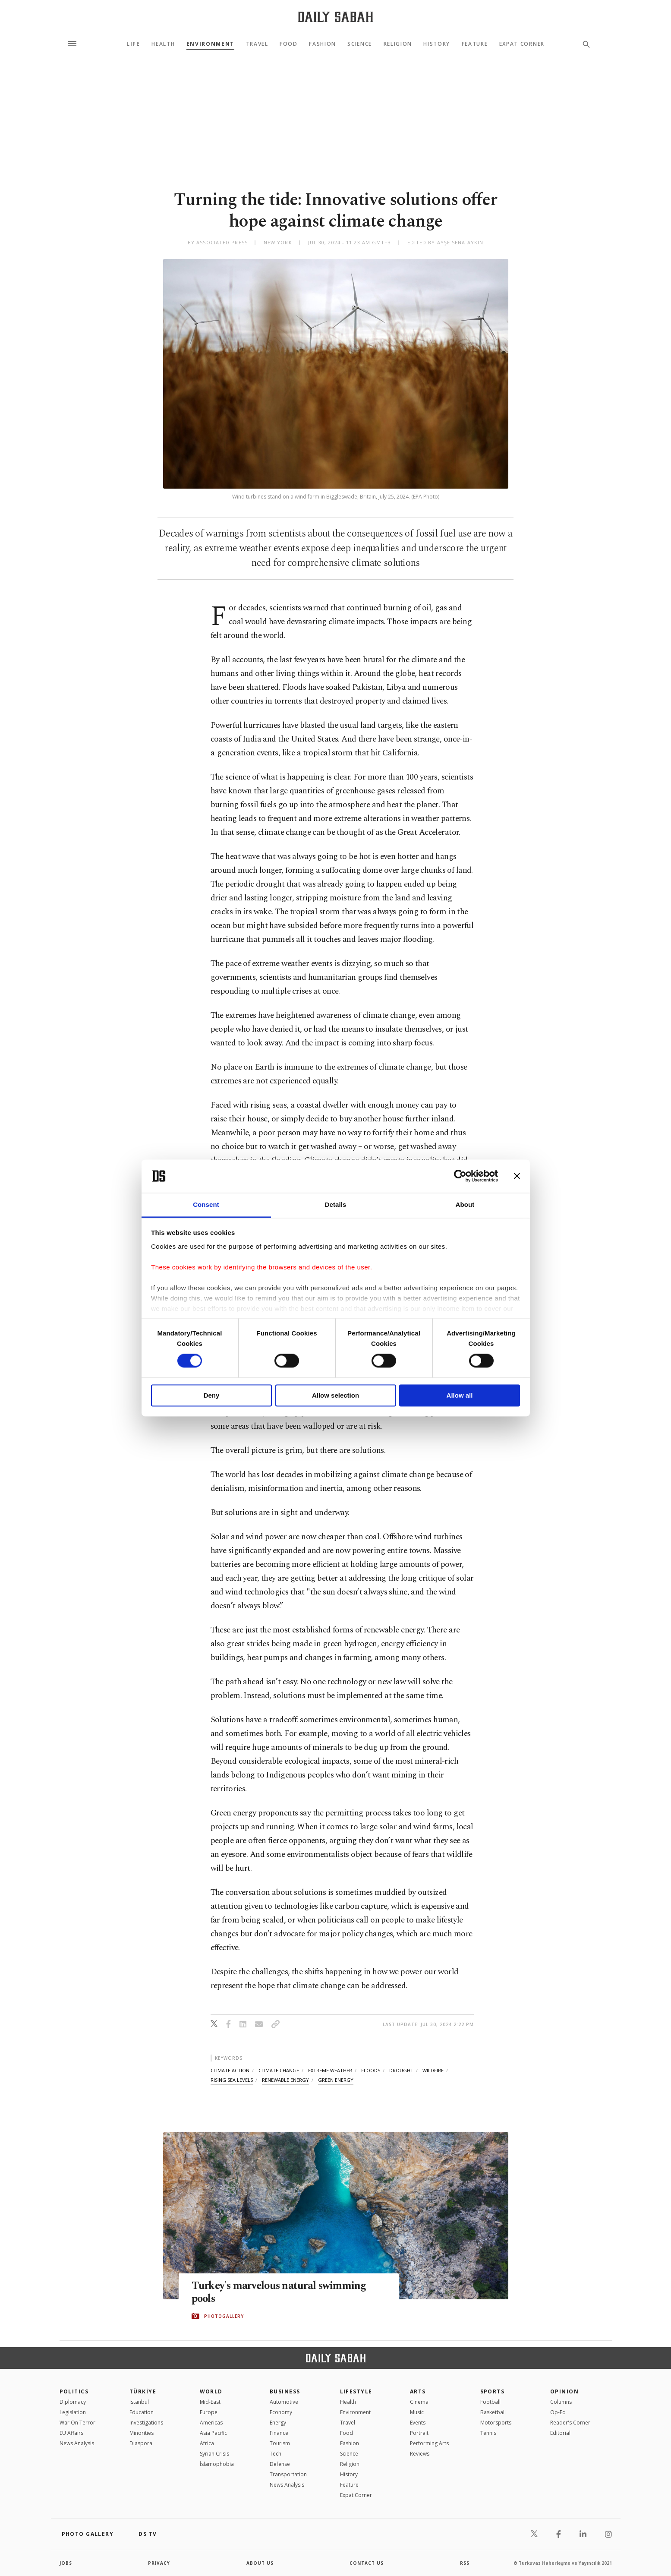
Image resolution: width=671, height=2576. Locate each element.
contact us (367, 2563)
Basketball (493, 2412)
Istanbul (139, 2402)
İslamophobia (217, 2464)
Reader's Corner (570, 2422)
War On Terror (77, 2422)
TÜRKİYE (142, 2391)
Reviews (419, 2453)
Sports (492, 2391)
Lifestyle (356, 2391)
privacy (159, 2563)
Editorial (560, 2433)
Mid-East (210, 2402)
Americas (211, 2422)
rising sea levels (232, 2080)
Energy (278, 2422)
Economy (281, 2412)
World (211, 2391)
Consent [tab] (206, 1204)
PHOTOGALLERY (224, 2316)
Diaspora (140, 2443)
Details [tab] (336, 1204)
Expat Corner (522, 44)
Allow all (460, 1395)
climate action (230, 2070)
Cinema (419, 2402)
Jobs (66, 2563)
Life (133, 44)
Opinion (564, 2391)
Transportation (288, 2474)
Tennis (488, 2433)
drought (401, 2070)
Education (141, 2412)
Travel (257, 44)
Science (359, 44)
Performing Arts (429, 2443)
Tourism (280, 2443)
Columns (561, 2402)
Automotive (284, 2402)
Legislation (73, 2412)
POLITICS (74, 2391)
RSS (464, 2563)
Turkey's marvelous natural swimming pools (280, 2292)
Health (163, 44)
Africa (207, 2443)
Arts (418, 2391)
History (436, 44)
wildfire (433, 2070)
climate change (278, 2070)
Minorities (141, 2433)
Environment (210, 44)
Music (417, 2412)
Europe (208, 2412)
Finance (279, 2433)
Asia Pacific (213, 2433)
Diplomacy (73, 2402)
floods (370, 2070)
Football (490, 2402)
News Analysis (77, 2443)
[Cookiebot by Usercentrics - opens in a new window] (460, 1176)
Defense (280, 2464)
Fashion (322, 44)
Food (289, 44)
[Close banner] (517, 1176)
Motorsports (495, 2422)
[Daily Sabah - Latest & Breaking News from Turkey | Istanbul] (335, 16)
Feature (475, 44)
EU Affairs (71, 2433)
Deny (212, 1395)
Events (417, 2422)
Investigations (146, 2422)
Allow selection (335, 1395)
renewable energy (285, 2080)
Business (285, 2391)
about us (260, 2563)
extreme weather (330, 2070)
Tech (275, 2453)
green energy (335, 2080)
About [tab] (465, 1204)
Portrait (419, 2433)
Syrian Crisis (214, 2453)
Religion (398, 44)
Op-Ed (558, 2412)
